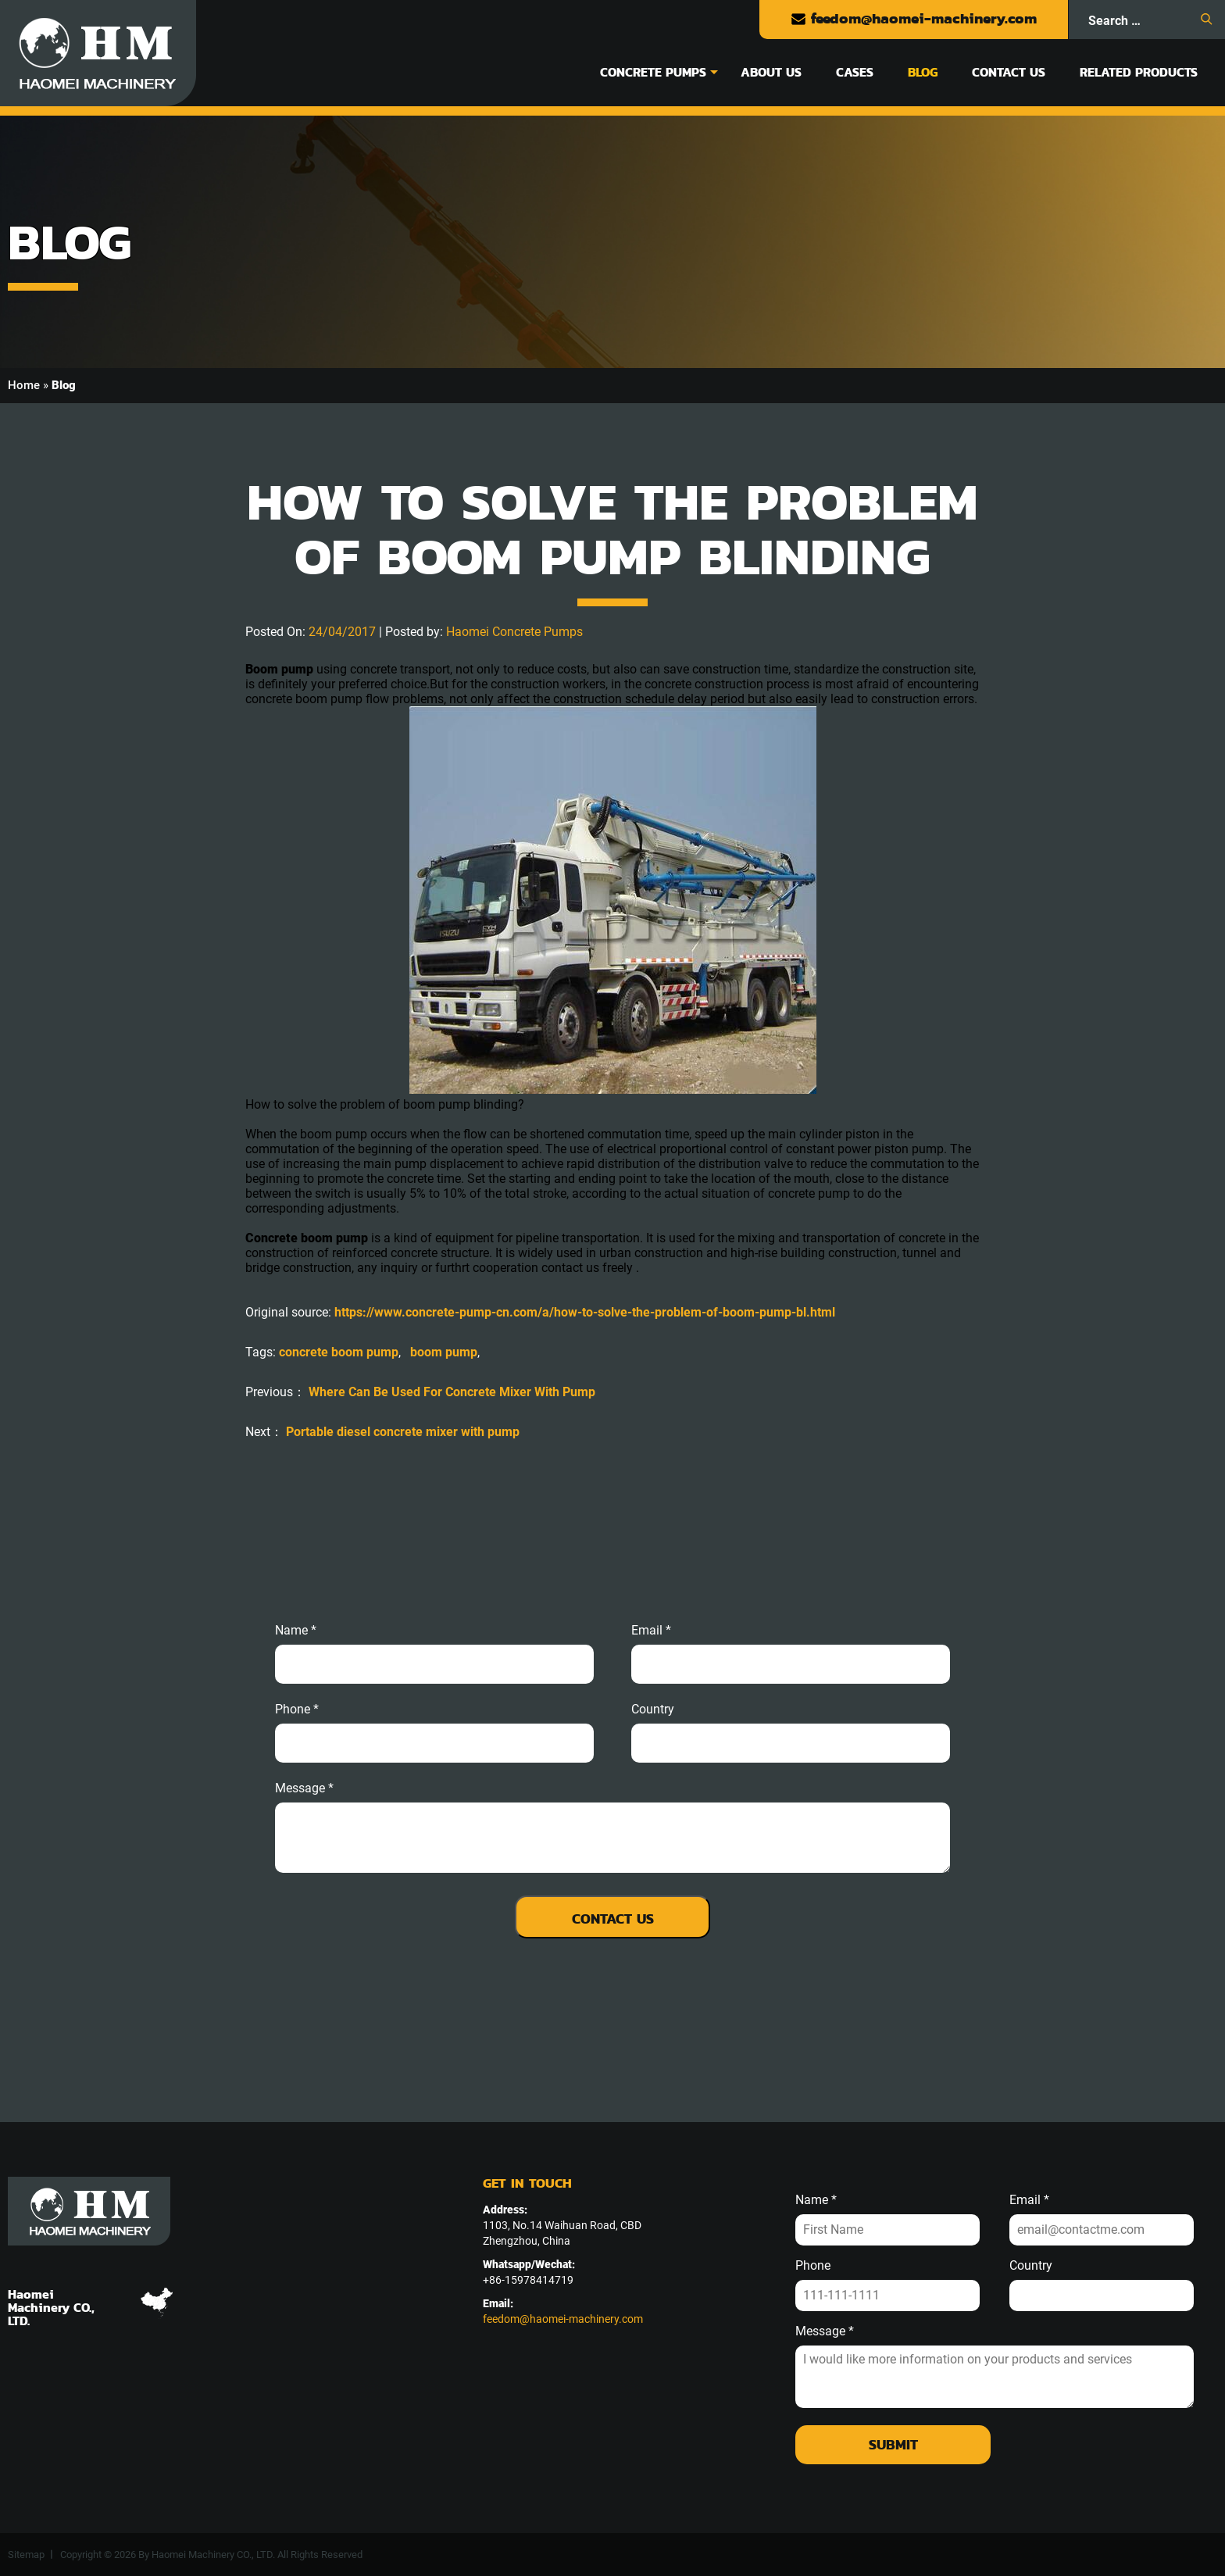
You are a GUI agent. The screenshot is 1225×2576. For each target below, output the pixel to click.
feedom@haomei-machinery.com (914, 18)
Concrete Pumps (653, 72)
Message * (824, 2331)
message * (304, 1788)
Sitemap (26, 2554)
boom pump (443, 1352)
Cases (854, 72)
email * (651, 1630)
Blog (923, 72)
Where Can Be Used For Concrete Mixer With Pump (452, 1391)
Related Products (1139, 72)
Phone (812, 2266)
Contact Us (1008, 72)
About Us (771, 72)
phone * (297, 1709)
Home (24, 385)
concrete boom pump (338, 1352)
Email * (1029, 2200)
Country (652, 1709)
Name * (295, 1630)
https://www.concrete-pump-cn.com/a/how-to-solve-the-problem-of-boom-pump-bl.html (584, 1312)
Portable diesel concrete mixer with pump (403, 1431)
